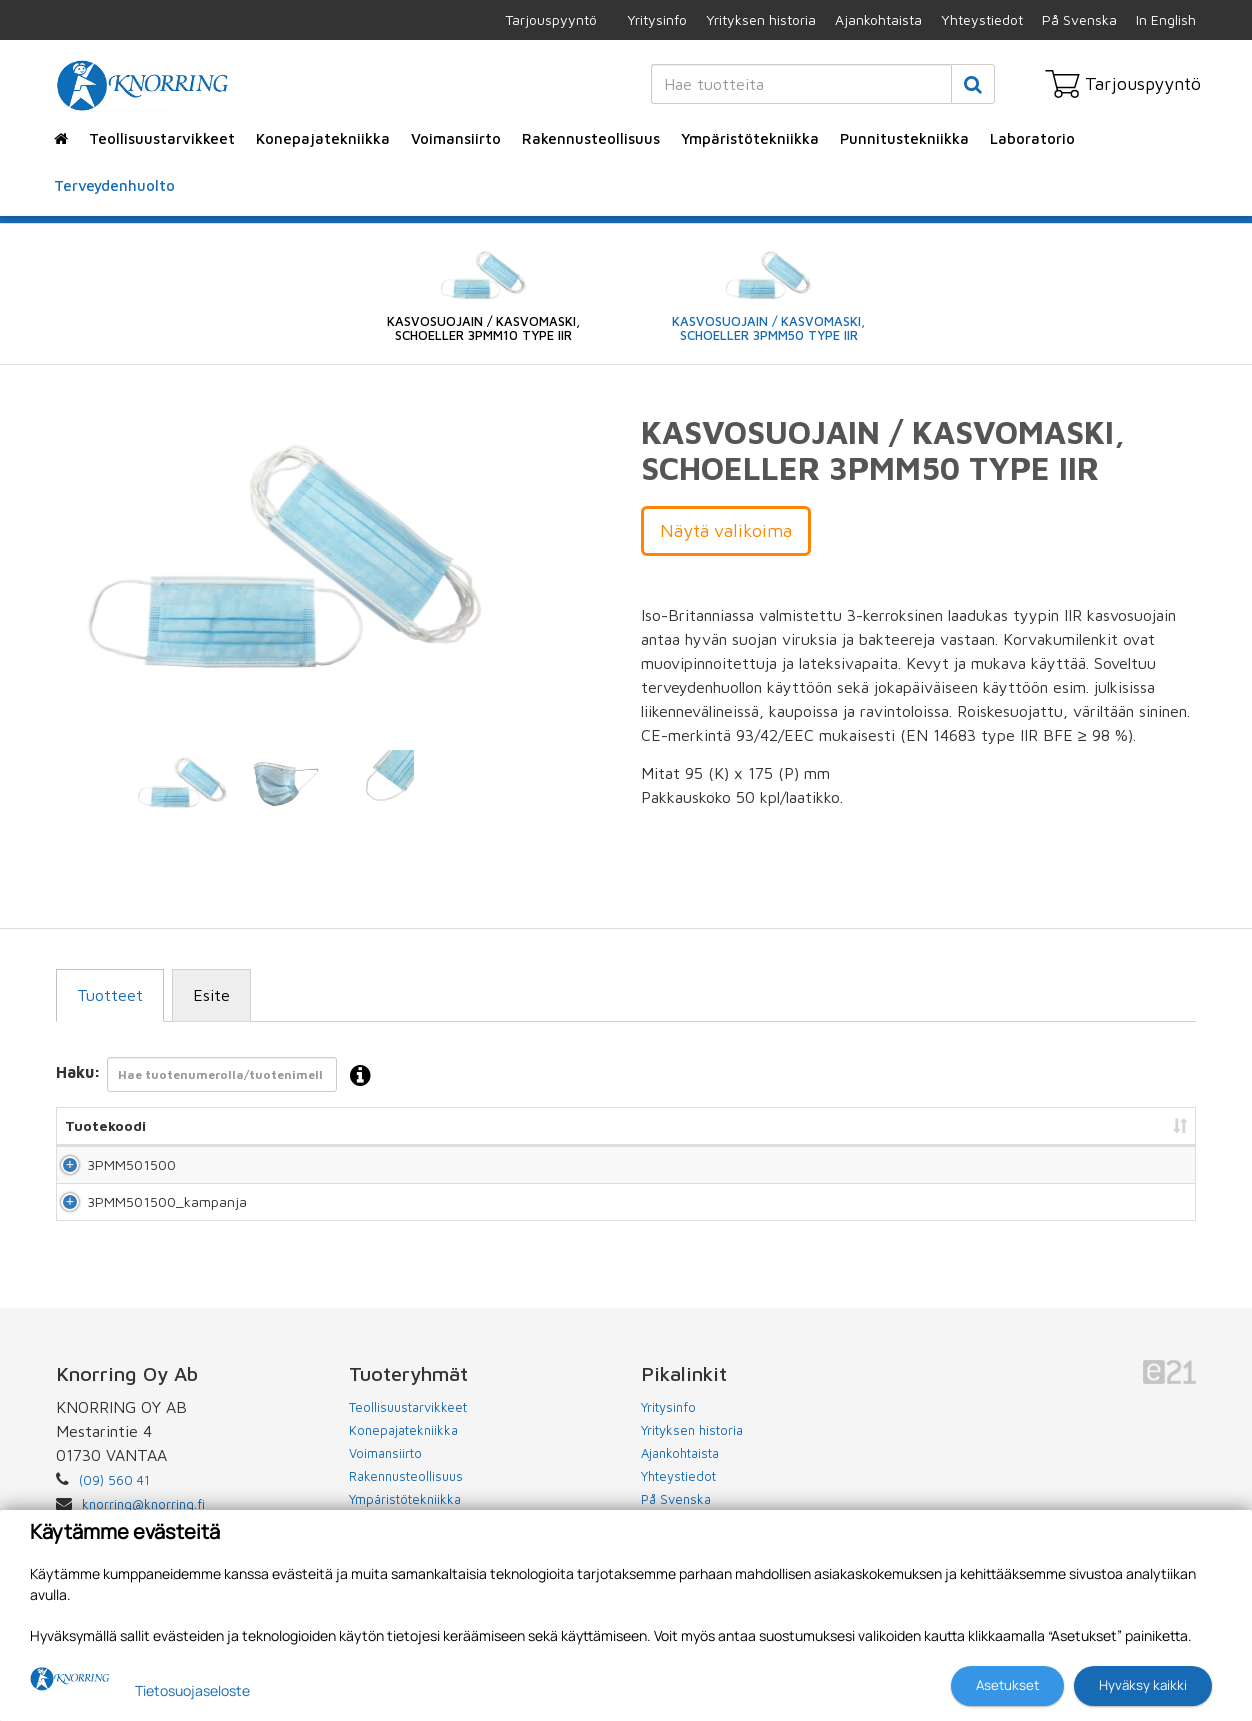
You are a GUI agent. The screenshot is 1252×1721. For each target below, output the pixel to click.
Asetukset (1007, 1685)
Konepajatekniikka (323, 138)
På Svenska (1079, 19)
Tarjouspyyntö (551, 19)
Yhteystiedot (982, 19)
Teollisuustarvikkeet (162, 138)
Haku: (219, 1076)
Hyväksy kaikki (1143, 1685)
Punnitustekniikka (904, 138)
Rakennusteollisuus (591, 138)
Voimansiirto (456, 138)
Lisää (1157, 1173)
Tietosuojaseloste (192, 1690)
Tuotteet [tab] (110, 995)
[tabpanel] (182, 784)
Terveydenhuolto (114, 185)
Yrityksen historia (761, 19)
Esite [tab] (211, 995)
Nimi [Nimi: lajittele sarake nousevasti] (280, 1125)
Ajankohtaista (878, 19)
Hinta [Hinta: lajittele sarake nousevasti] (959, 1125)
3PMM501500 (109, 1173)
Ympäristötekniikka (750, 138)
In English (1166, 19)
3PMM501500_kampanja (145, 1228)
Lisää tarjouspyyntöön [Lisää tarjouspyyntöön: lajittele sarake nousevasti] (1086, 1125)
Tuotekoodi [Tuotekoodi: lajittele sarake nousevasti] (105, 1125)
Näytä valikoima (726, 530)
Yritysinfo (657, 19)
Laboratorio (1032, 138)
